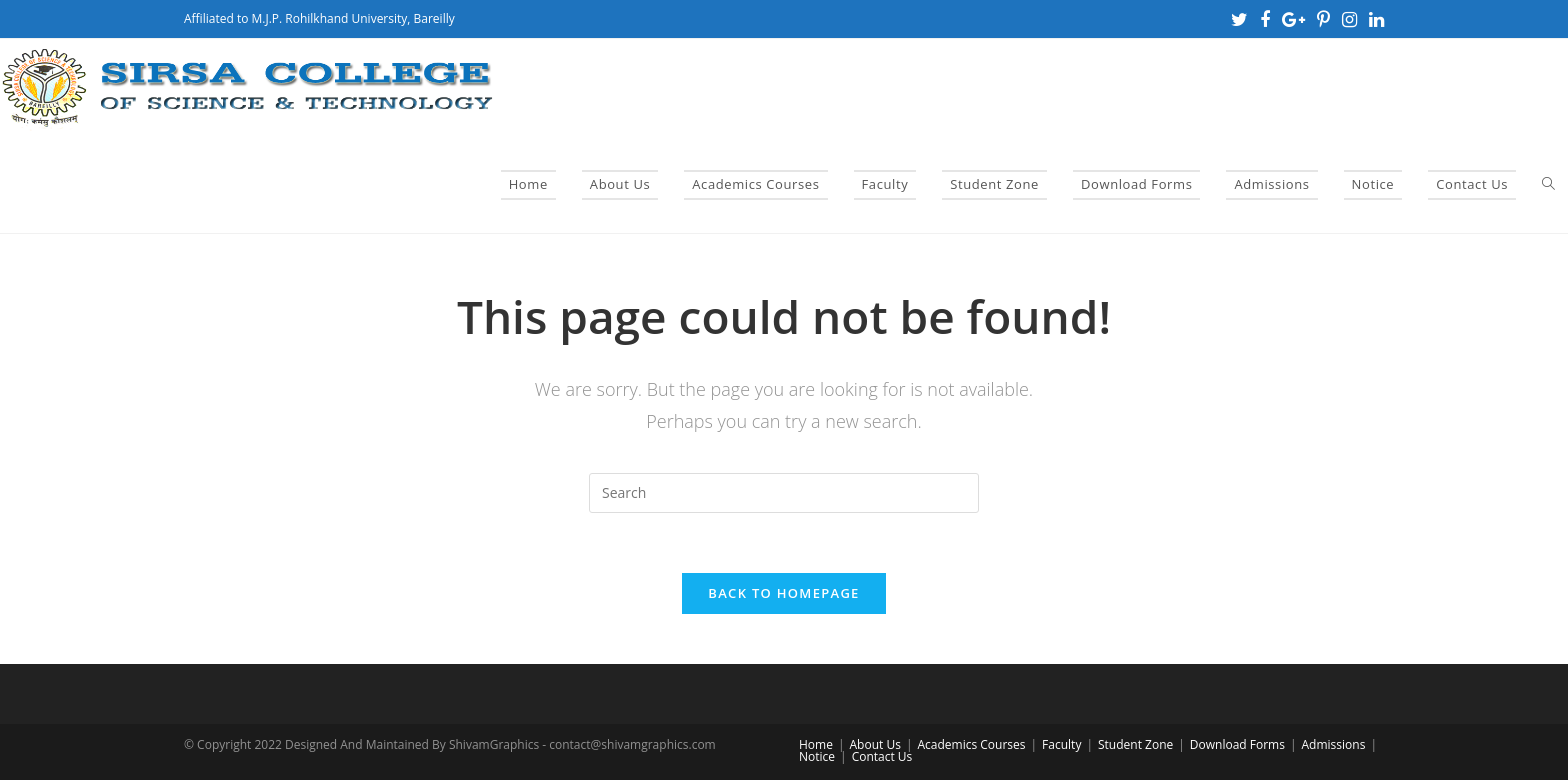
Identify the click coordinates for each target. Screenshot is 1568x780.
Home (816, 744)
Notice (817, 756)
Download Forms (1237, 744)
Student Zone (1135, 744)
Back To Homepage (783, 593)
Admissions (1334, 744)
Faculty (1061, 744)
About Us (875, 744)
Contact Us (882, 756)
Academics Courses (971, 744)
